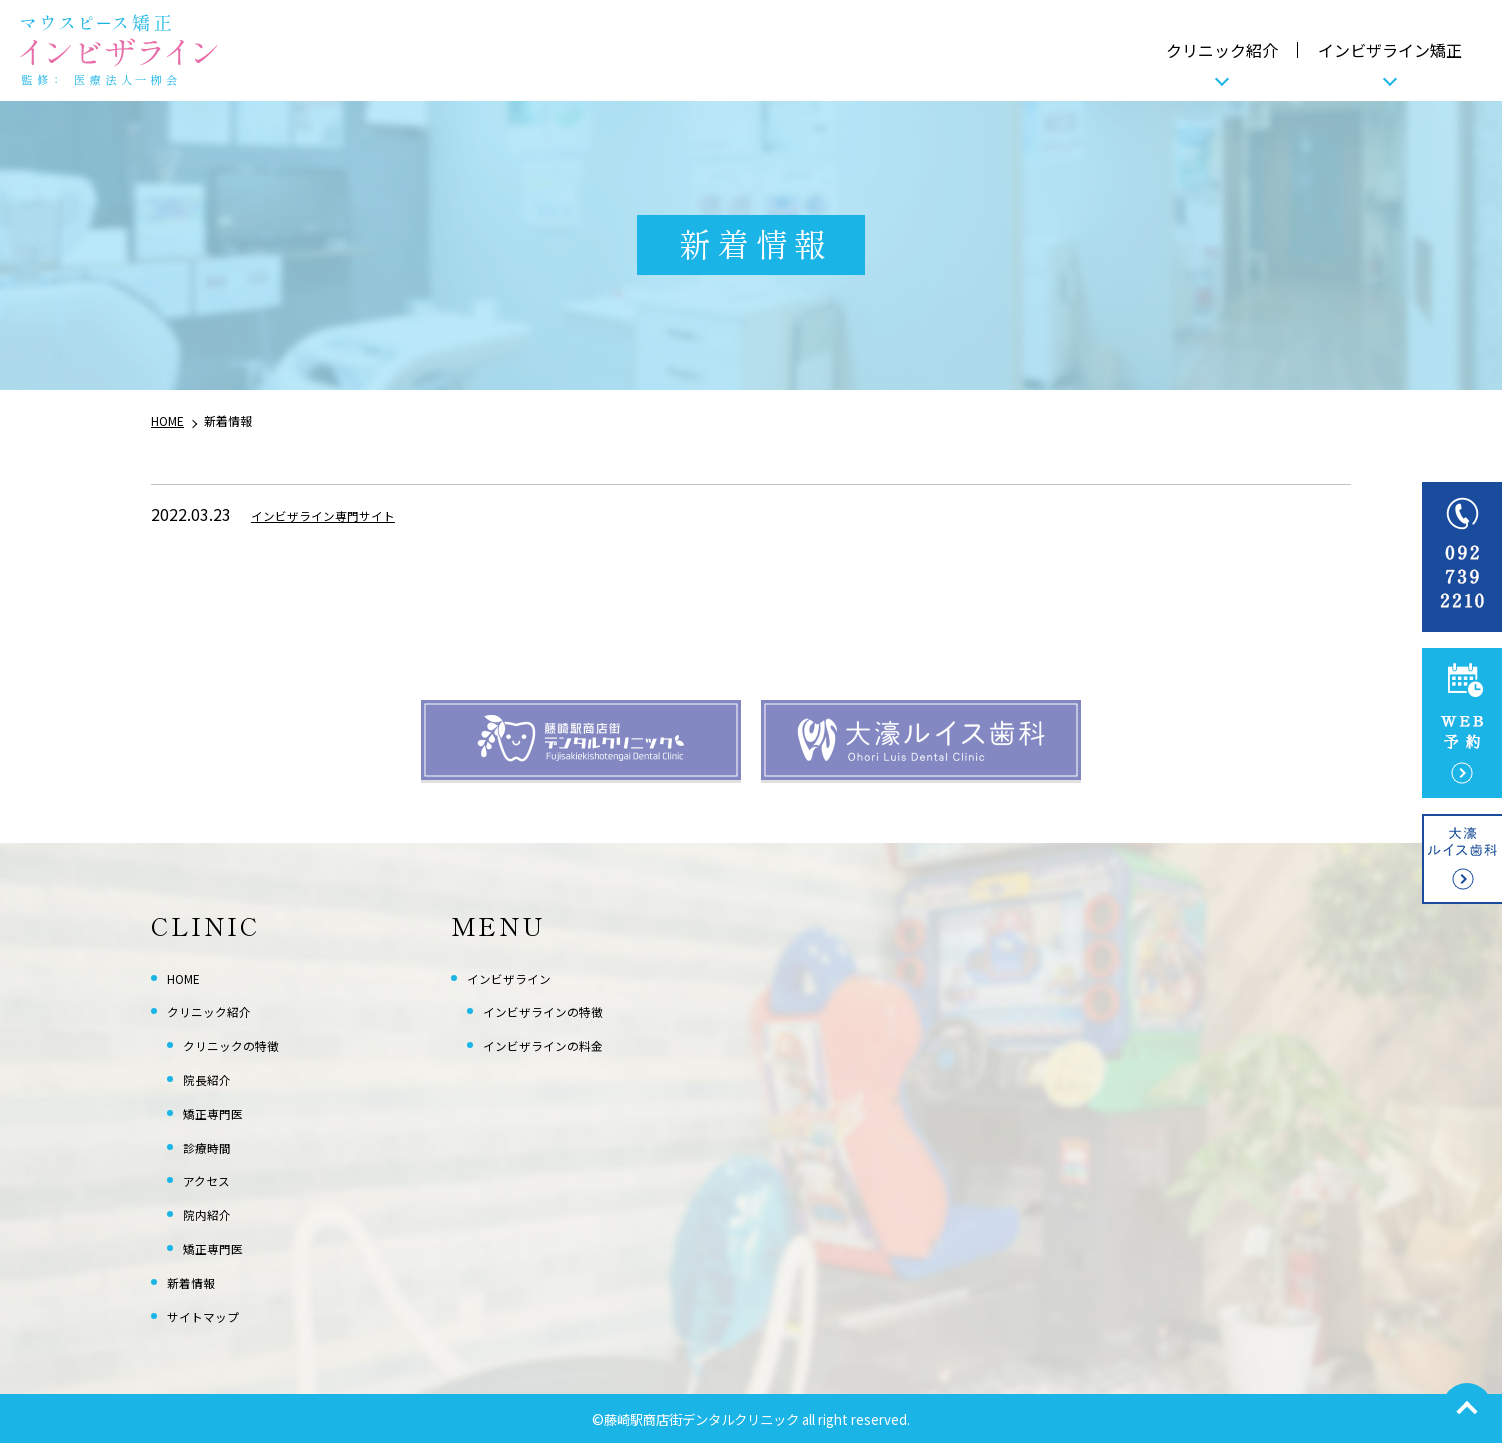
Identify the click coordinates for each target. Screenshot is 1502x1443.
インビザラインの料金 (563, 1044)
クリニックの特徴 (247, 1044)
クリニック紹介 (1222, 50)
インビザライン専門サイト (347, 514)
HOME (190, 977)
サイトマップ (215, 1315)
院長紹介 (215, 1078)
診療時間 (215, 1146)
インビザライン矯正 (1390, 50)
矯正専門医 (223, 1112)
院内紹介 (215, 1213)
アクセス (214, 1179)
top (1467, 1408)
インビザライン (523, 977)
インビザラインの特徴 (563, 1010)
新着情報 (199, 1281)
